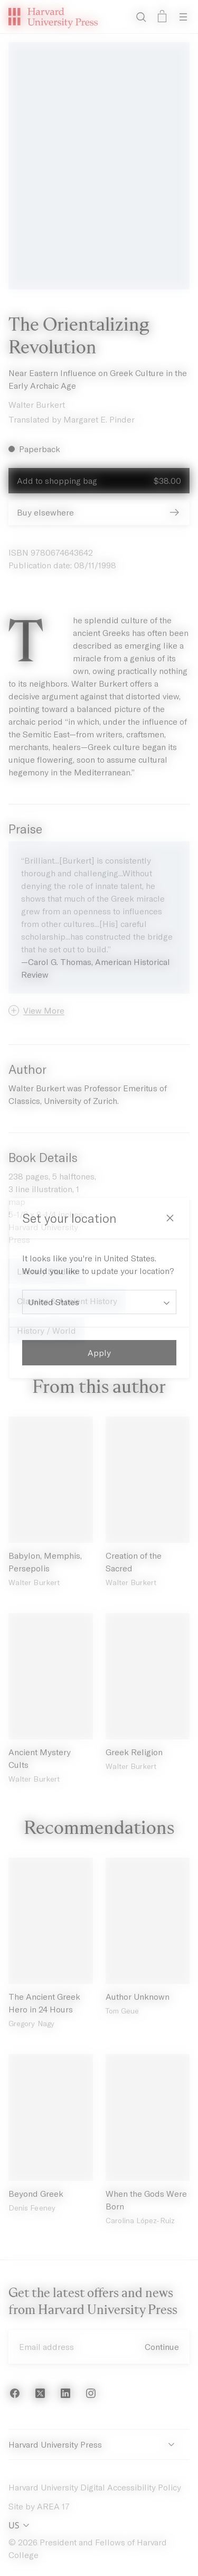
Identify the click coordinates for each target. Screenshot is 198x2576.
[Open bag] (162, 17)
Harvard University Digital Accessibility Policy (94, 2487)
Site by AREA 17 (39, 2506)
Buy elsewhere (99, 512)
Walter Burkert (36, 404)
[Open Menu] (183, 17)
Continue (162, 2346)
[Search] (141, 17)
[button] (36, 1010)
